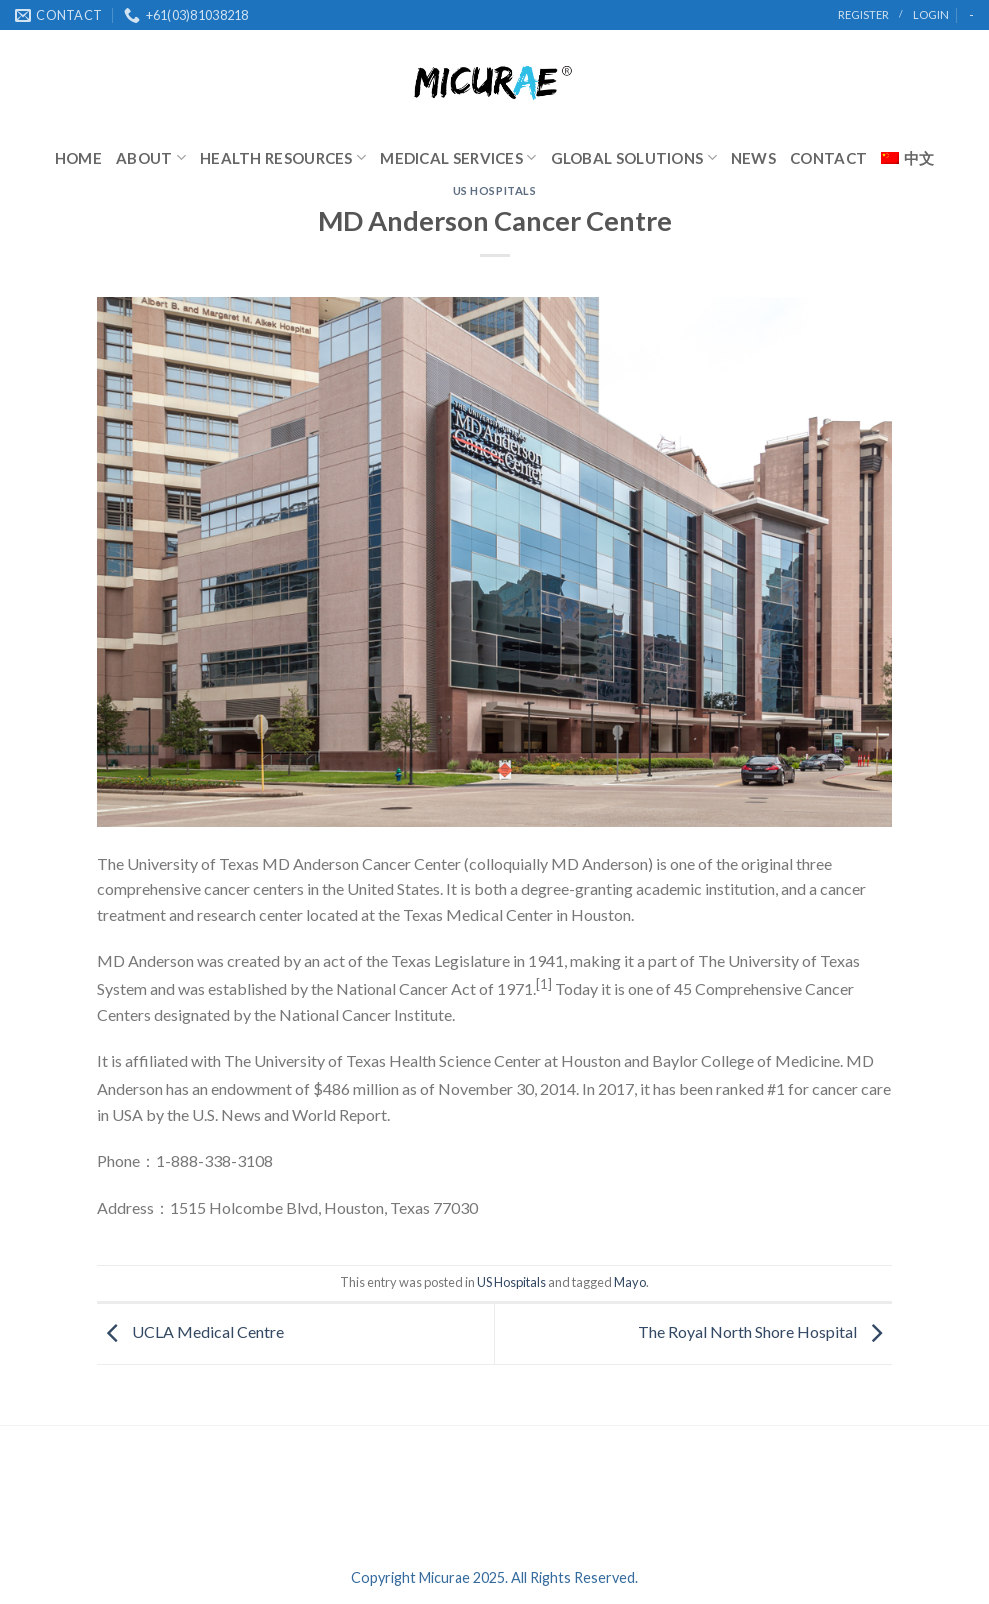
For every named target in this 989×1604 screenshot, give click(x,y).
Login (931, 14)
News (753, 158)
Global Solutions (634, 157)
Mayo (630, 1282)
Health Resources (283, 157)
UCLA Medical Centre (190, 1331)
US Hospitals (495, 190)
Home (78, 158)
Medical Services (458, 157)
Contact (828, 158)
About (151, 157)
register (863, 14)
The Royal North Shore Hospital (765, 1331)
